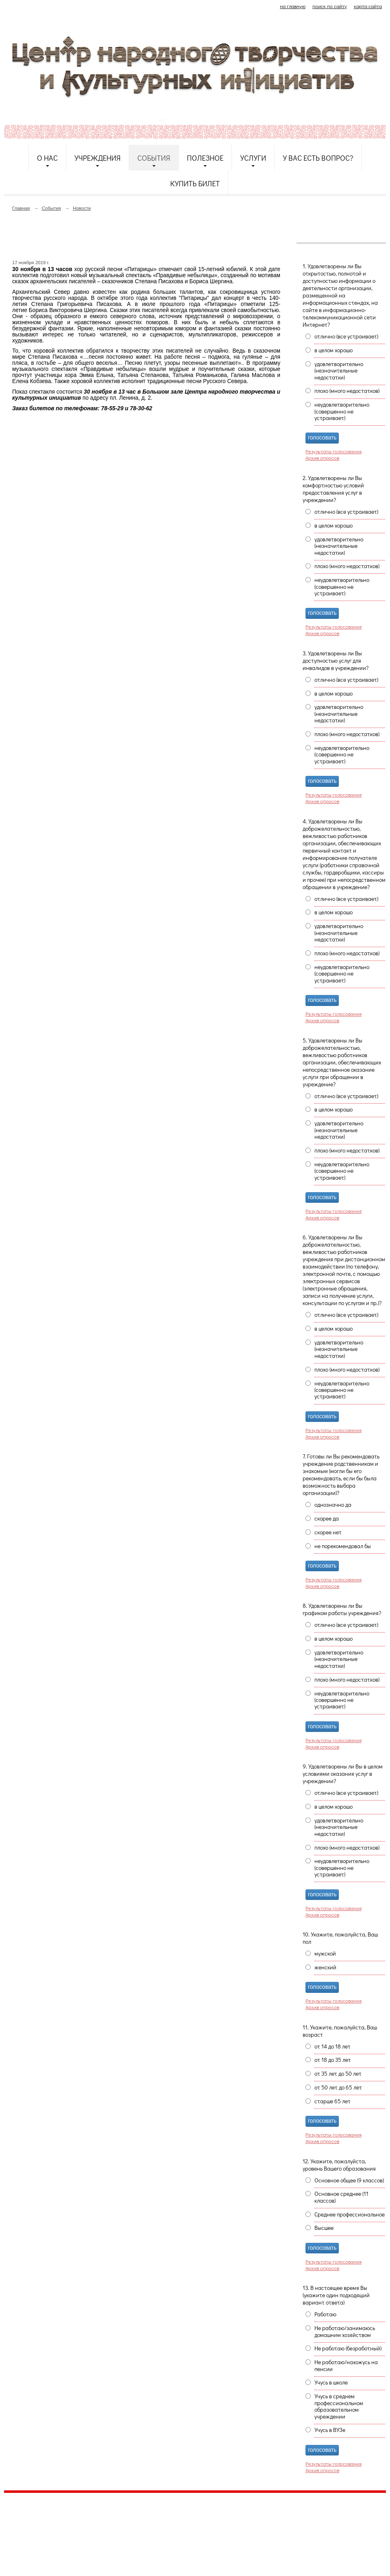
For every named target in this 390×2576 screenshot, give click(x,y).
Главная (21, 208)
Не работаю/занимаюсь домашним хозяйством (344, 2331)
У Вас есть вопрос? (318, 158)
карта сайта (368, 6)
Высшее (324, 2227)
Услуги (253, 158)
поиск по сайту (329, 6)
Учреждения (97, 158)
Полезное (205, 158)
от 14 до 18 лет (332, 2046)
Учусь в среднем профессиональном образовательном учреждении (338, 2406)
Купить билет (195, 183)
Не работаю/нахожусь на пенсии (346, 2365)
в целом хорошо (333, 350)
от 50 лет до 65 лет (338, 2087)
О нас (47, 158)
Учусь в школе (331, 2382)
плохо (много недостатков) (346, 390)
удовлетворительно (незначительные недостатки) (338, 370)
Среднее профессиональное (349, 2214)
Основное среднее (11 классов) (341, 2197)
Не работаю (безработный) (347, 2348)
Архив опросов (322, 457)
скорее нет (328, 1532)
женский (325, 1967)
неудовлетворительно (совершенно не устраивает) (341, 411)
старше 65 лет (332, 2101)
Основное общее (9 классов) (349, 2180)
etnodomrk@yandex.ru (200, 2529)
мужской (325, 1953)
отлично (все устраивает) (346, 336)
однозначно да (332, 1504)
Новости (82, 208)
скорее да (326, 1518)
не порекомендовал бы (342, 1546)
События (153, 158)
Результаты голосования (334, 451)
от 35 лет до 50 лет (338, 2073)
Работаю (325, 2314)
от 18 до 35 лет (332, 2059)
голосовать (322, 438)
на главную (293, 6)
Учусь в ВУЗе (329, 2430)
